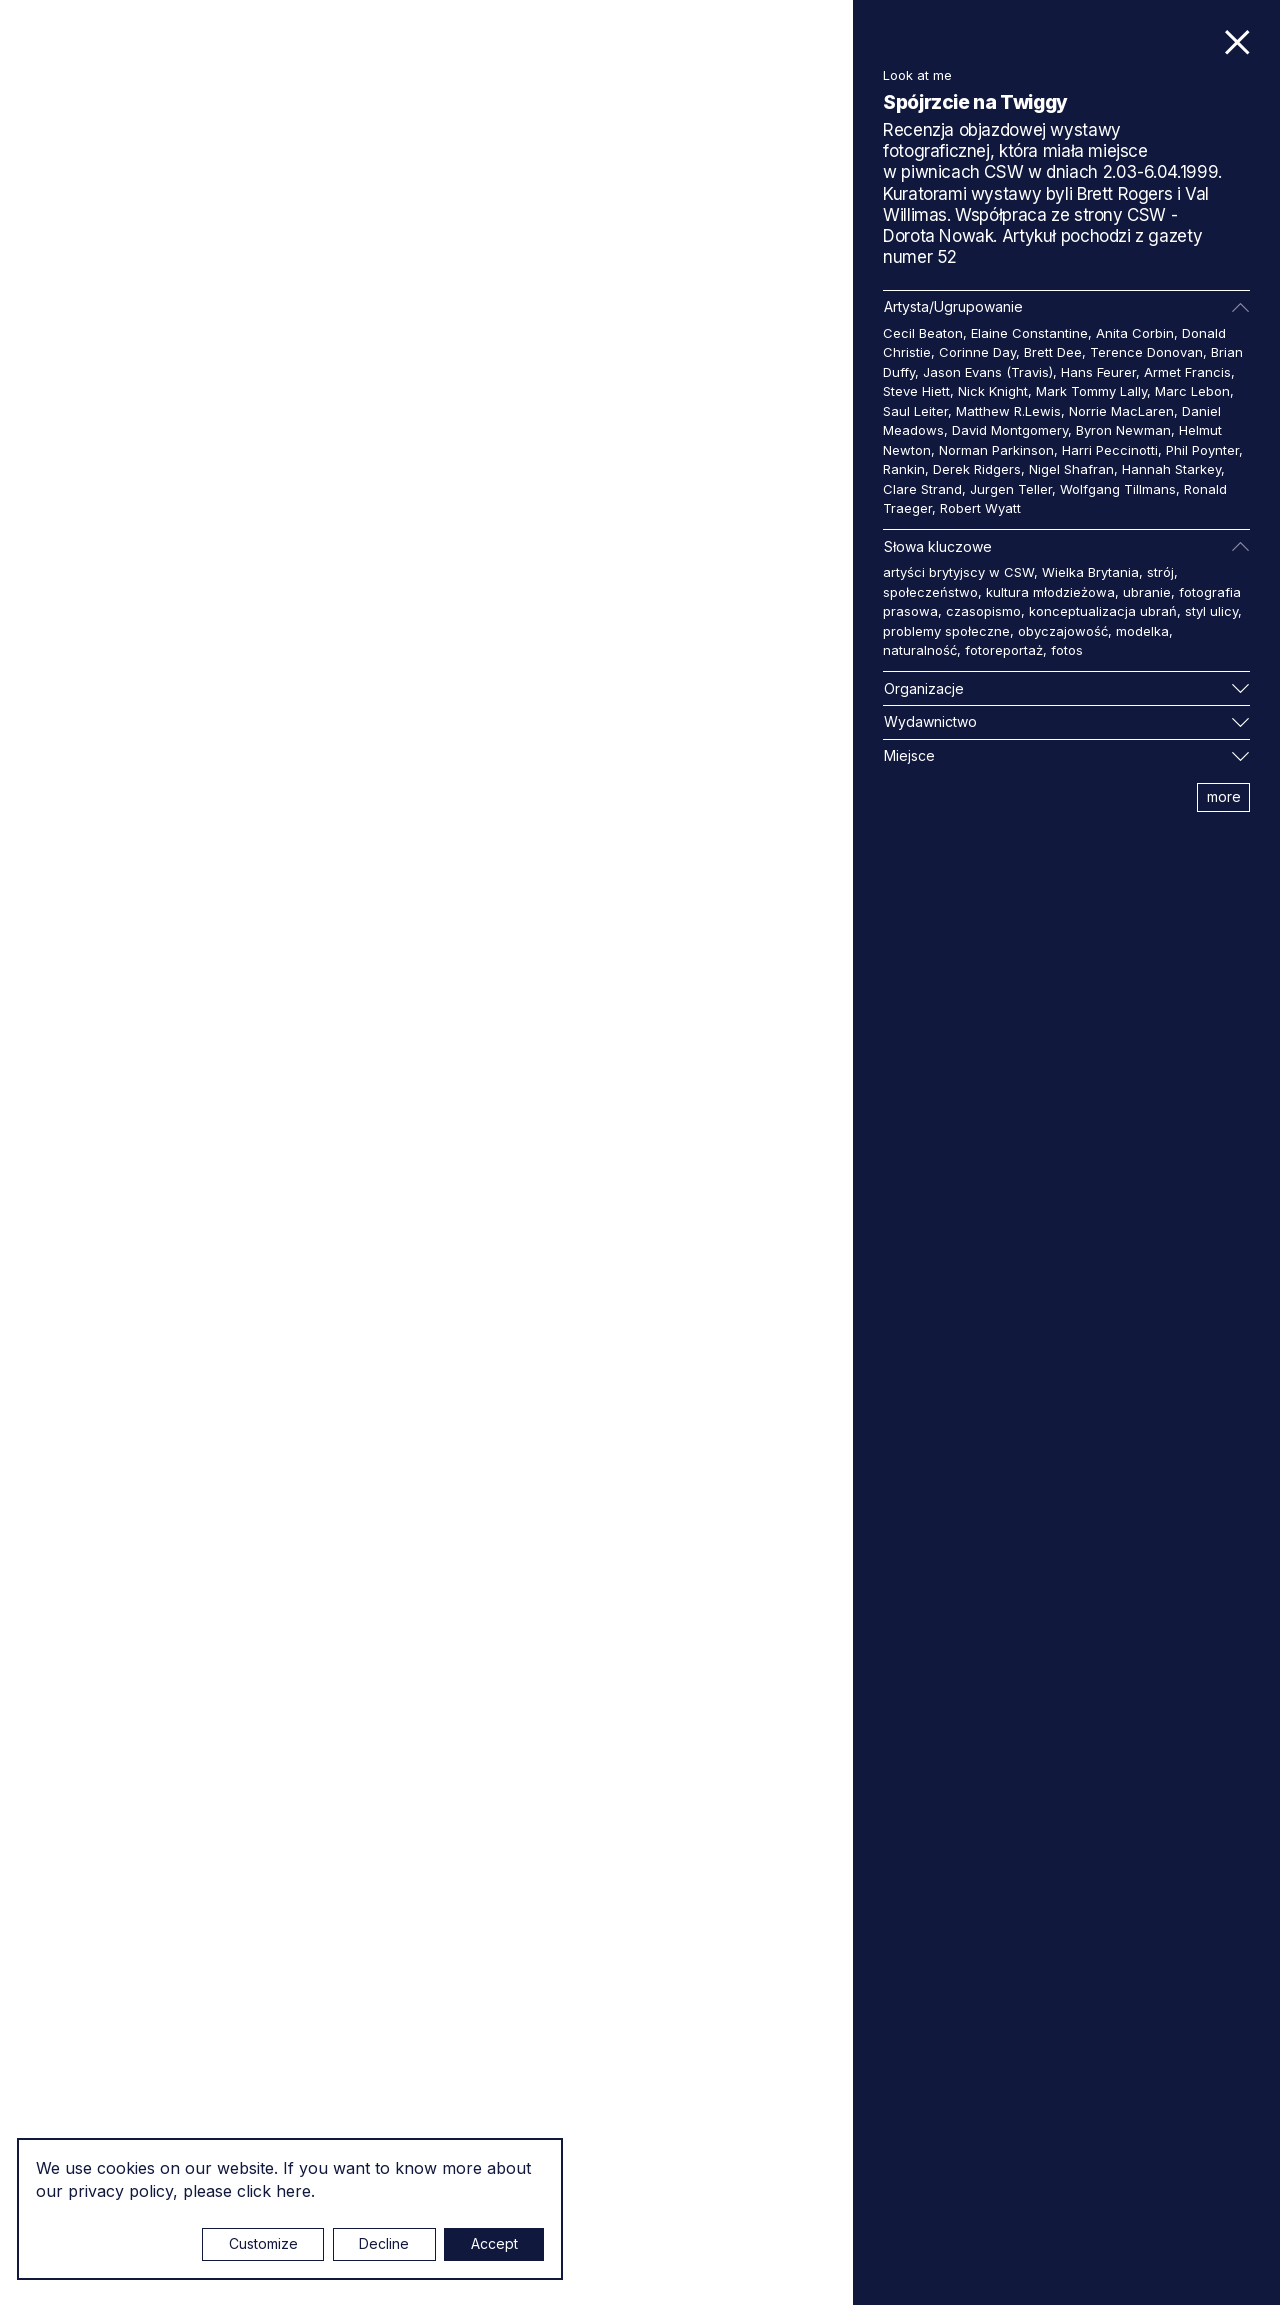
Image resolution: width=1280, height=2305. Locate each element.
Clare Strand (922, 489)
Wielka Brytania (1090, 572)
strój (1160, 572)
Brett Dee (1053, 352)
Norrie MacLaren (1121, 411)
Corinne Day (977, 352)
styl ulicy (1211, 611)
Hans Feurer (1098, 372)
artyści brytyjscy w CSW (958, 572)
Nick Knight (993, 391)
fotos (1067, 650)
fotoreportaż (1004, 650)
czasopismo (983, 611)
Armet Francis (1187, 372)
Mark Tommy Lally (1091, 391)
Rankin (904, 469)
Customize (263, 2243)
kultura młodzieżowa (1050, 592)
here (293, 2191)
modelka (1142, 631)
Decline (384, 2243)
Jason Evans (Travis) (988, 372)
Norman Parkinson (996, 450)
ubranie (1147, 592)
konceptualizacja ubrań (1103, 611)
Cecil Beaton (923, 333)
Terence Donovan (1146, 352)
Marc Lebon (1192, 391)
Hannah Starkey (1171, 469)
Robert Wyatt (980, 508)
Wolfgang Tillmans (1118, 489)
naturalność (920, 650)
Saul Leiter (915, 411)
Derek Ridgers (977, 469)
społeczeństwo (930, 592)
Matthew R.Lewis (1008, 411)
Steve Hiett (916, 391)
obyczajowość (1063, 631)
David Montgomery (1010, 430)
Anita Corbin (1135, 333)
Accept (494, 2243)
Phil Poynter (1202, 450)
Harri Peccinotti (1110, 450)
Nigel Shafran (1071, 469)
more (1224, 796)
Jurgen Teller (1011, 489)
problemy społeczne (946, 631)
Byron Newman (1123, 430)
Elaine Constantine (1029, 333)
